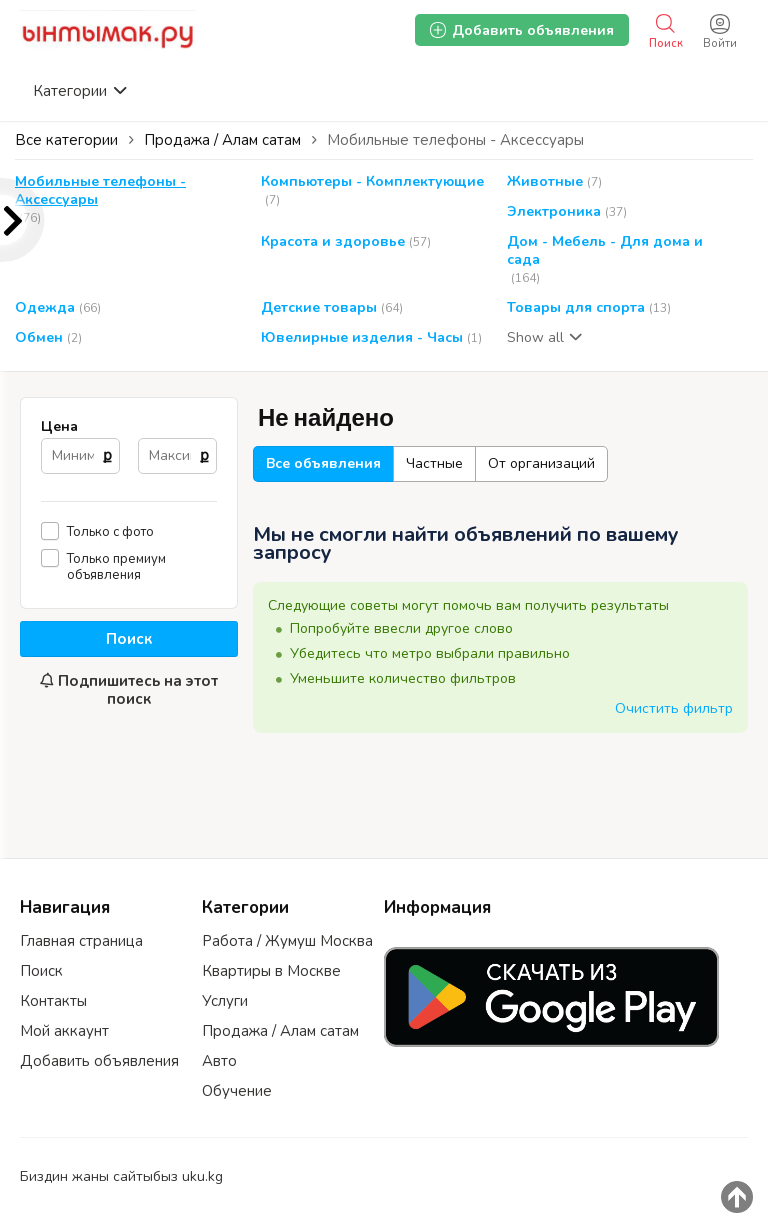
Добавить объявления (99, 1061)
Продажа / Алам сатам (280, 1031)
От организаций (541, 463)
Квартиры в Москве (271, 971)
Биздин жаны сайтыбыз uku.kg (121, 1176)
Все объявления (323, 463)
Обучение (237, 1091)
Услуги (225, 1001)
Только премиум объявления (116, 566)
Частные (434, 463)
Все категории (66, 140)
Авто (219, 1061)
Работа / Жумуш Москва (287, 941)
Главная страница (81, 941)
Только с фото (110, 531)
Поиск (129, 639)
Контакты (53, 1001)
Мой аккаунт (64, 1031)
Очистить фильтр (674, 708)
